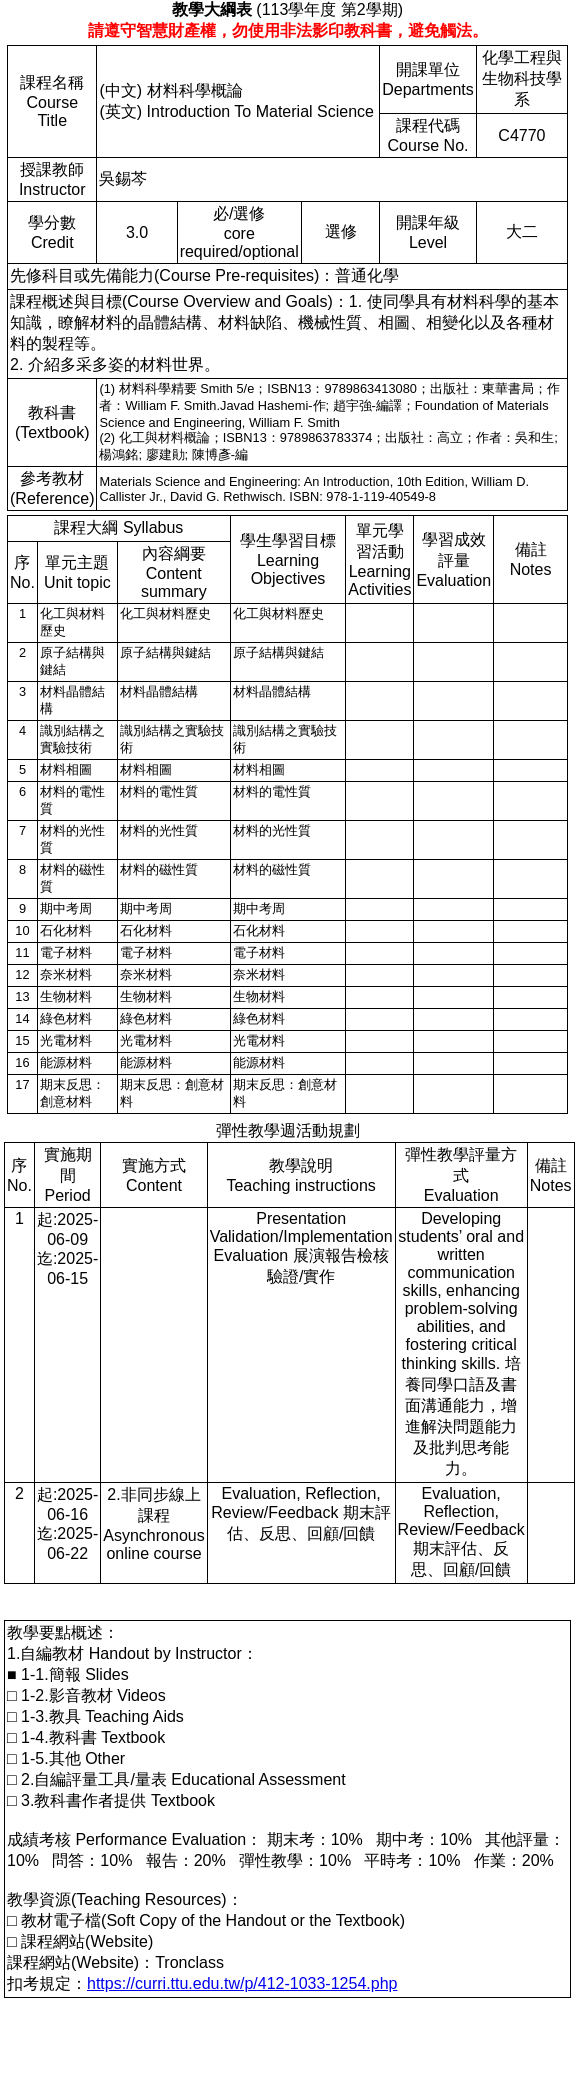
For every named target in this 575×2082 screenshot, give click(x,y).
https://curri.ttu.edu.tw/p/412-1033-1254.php (242, 1983)
